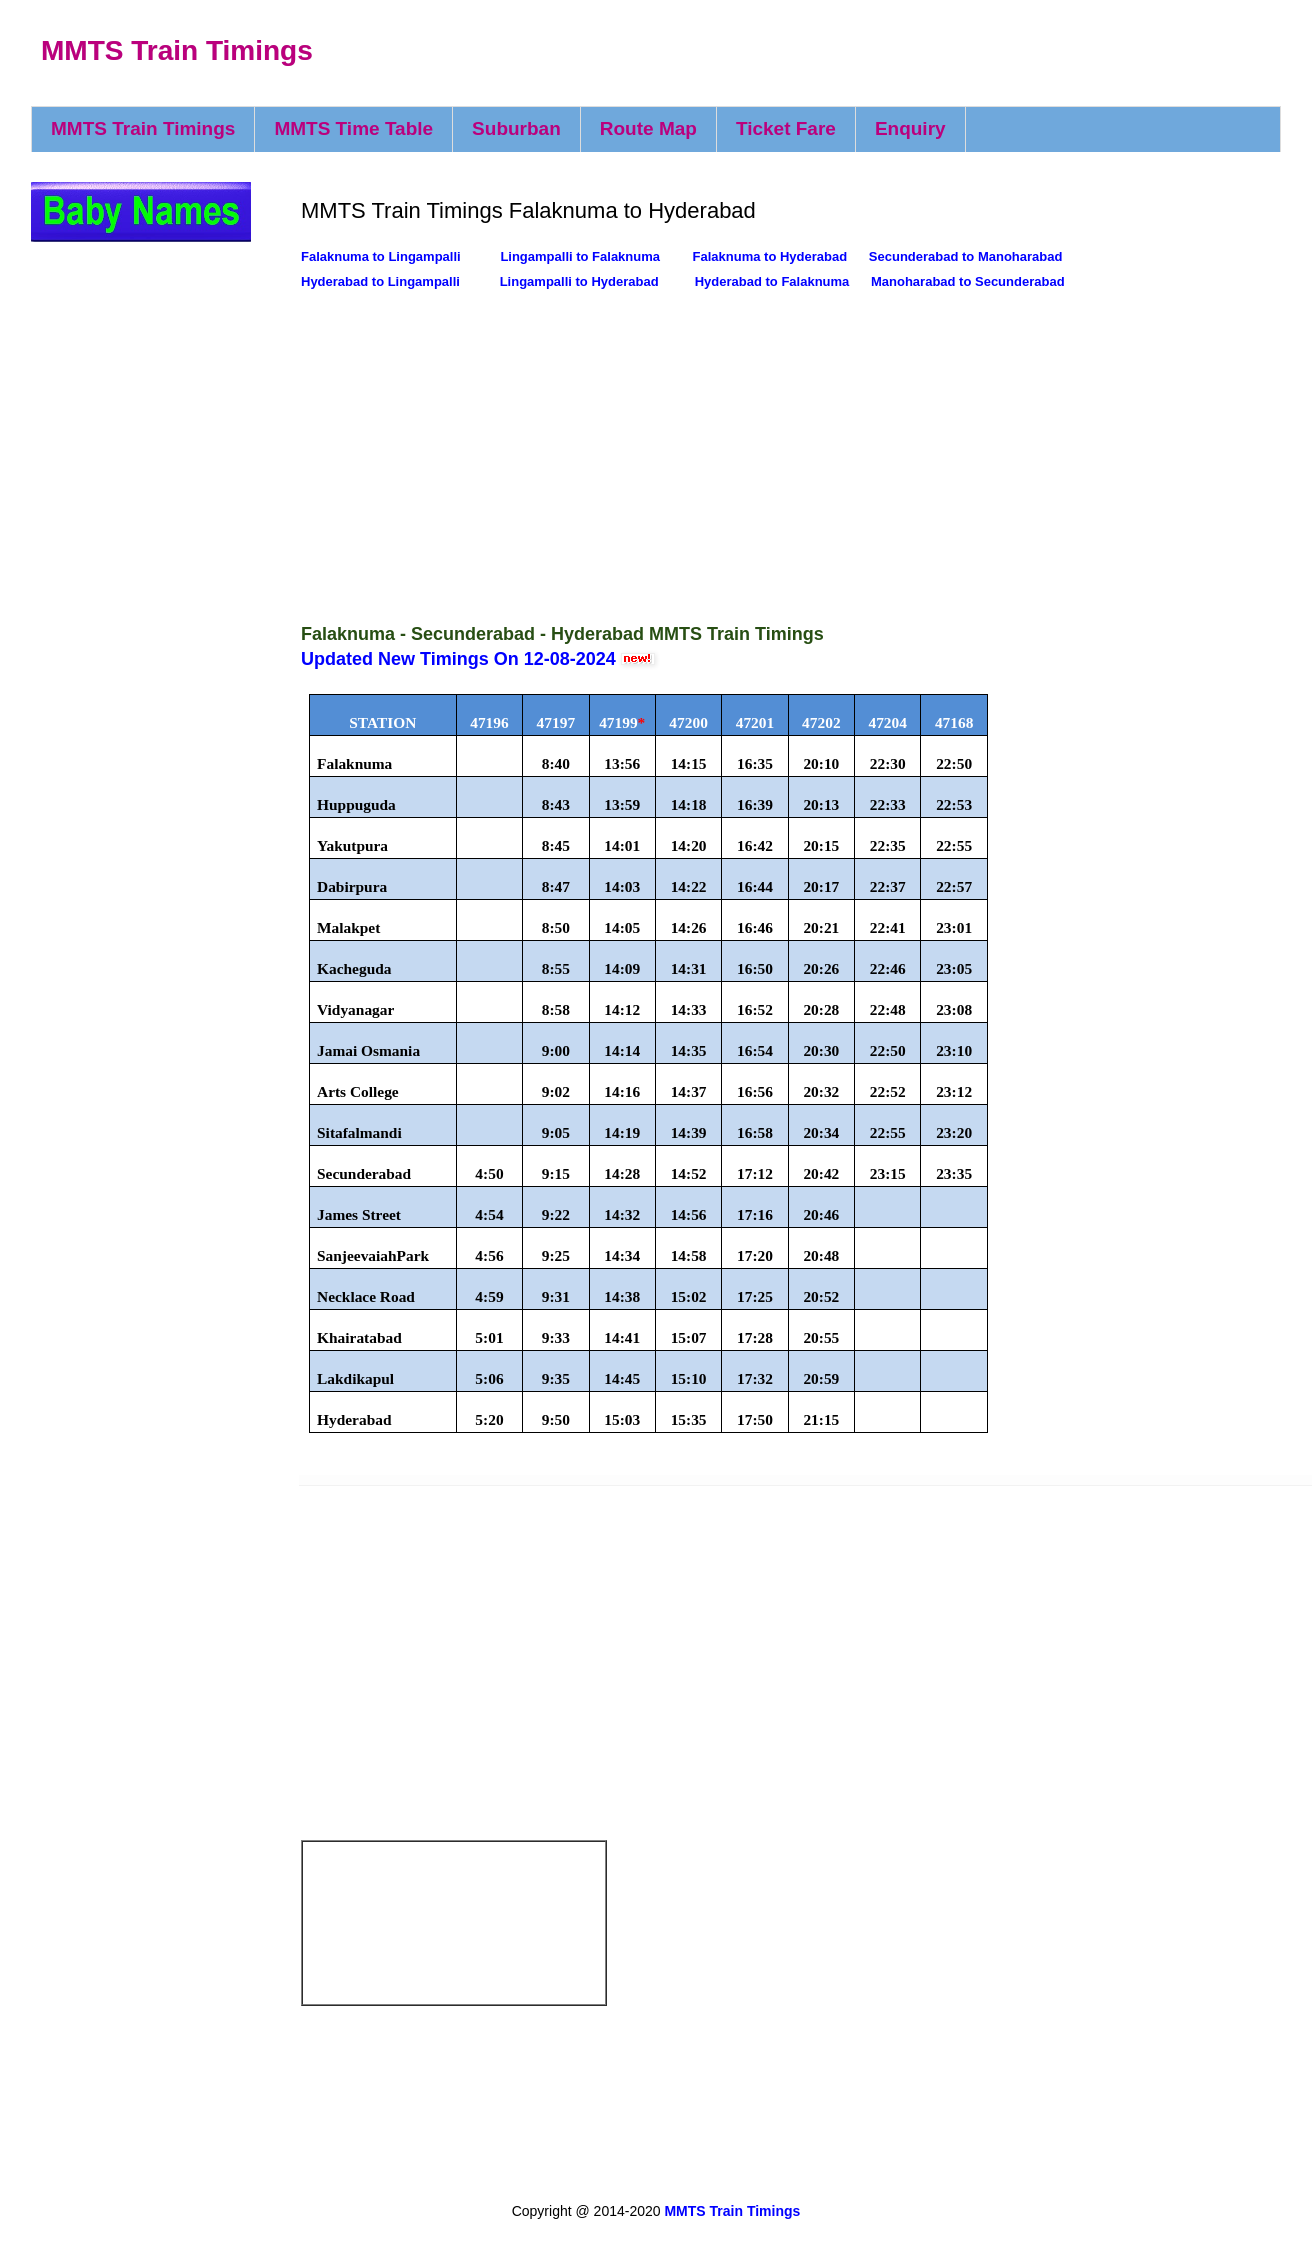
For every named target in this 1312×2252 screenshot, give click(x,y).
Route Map (648, 128)
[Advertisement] (663, 455)
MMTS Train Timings (177, 50)
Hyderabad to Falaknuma (772, 281)
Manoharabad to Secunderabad (968, 281)
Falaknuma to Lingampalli (382, 256)
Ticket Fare (786, 128)
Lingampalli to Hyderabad (579, 281)
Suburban (516, 128)
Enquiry (910, 128)
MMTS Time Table (353, 128)
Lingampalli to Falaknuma (580, 256)
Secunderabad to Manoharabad (966, 256)
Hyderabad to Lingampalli (382, 281)
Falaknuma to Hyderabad (770, 256)
